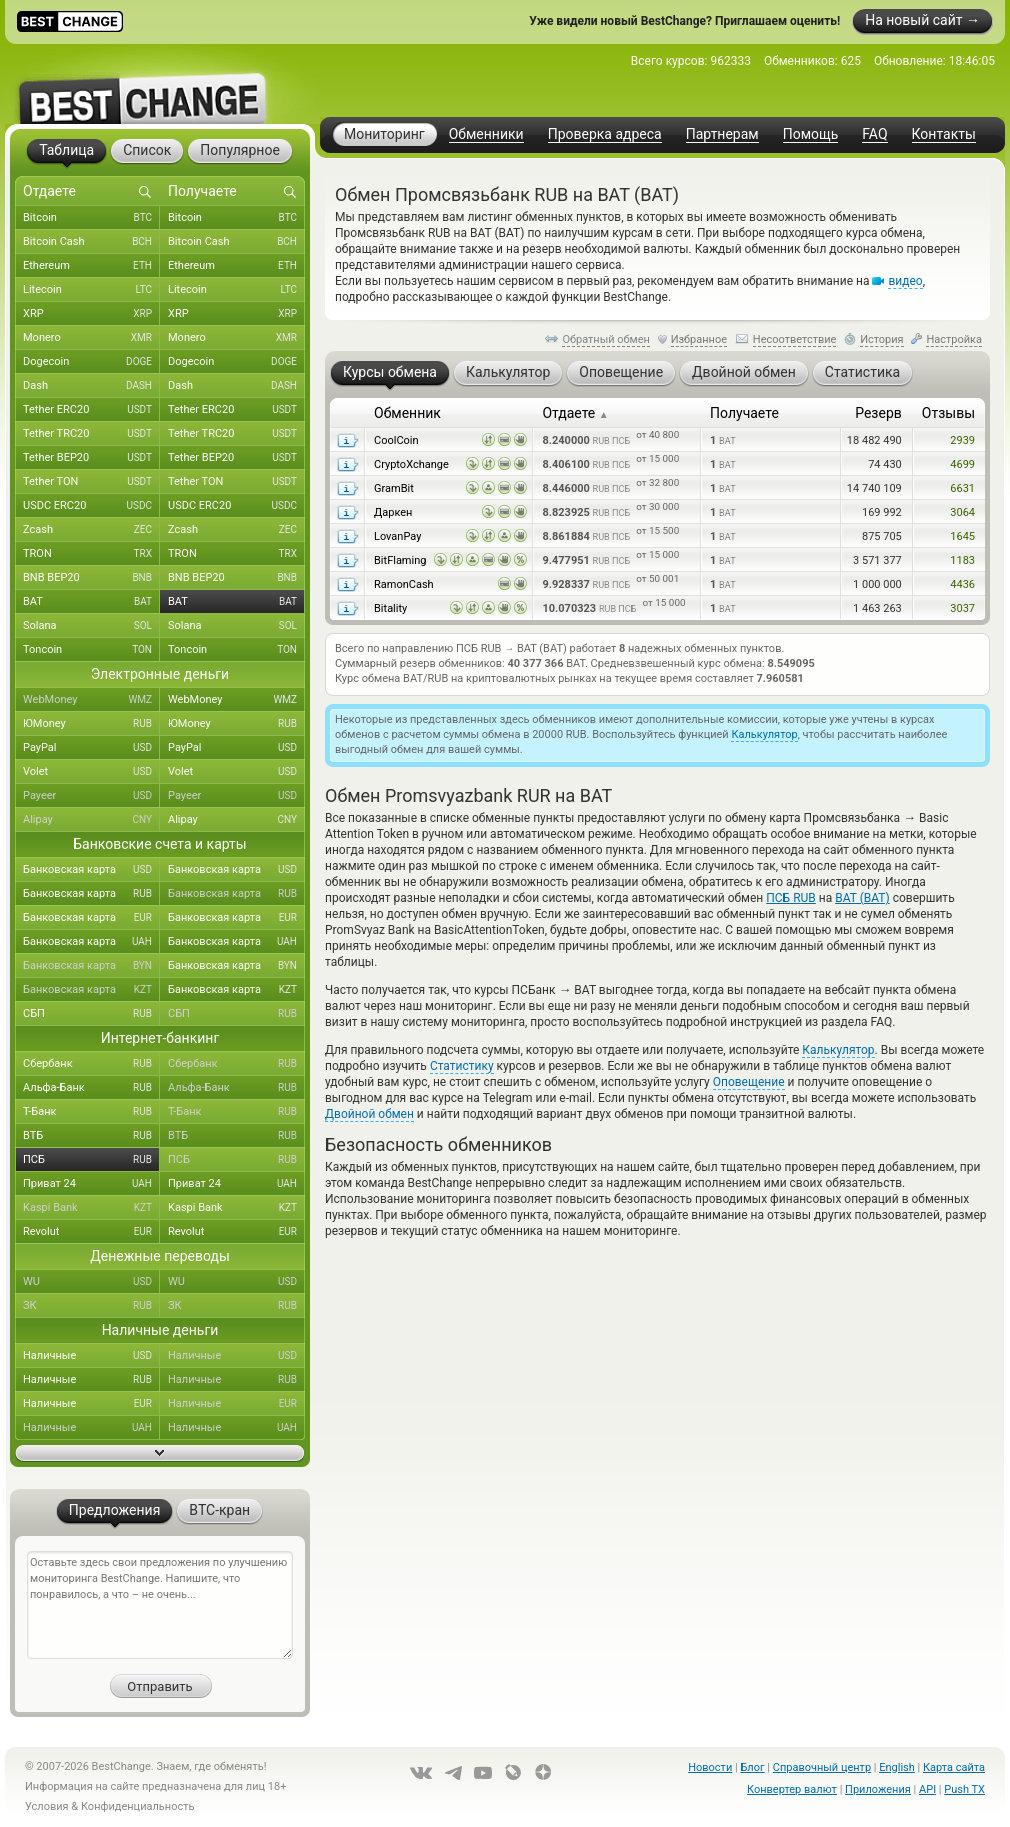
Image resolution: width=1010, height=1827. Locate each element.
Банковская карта (91, 870)
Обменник (407, 413)
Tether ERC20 (91, 410)
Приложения (878, 1789)
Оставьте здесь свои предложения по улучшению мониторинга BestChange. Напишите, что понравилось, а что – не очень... (160, 1605)
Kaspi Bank (91, 1208)
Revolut (91, 1232)
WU (91, 1282)
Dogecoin (91, 362)
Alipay (91, 820)
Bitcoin (91, 218)
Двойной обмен (369, 1114)
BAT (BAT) (862, 898)
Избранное (699, 339)
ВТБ (91, 1136)
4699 (962, 464)
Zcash (91, 530)
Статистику (462, 1066)
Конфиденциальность (138, 1806)
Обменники (486, 134)
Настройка (954, 339)
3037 (962, 608)
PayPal (91, 748)
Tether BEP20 (91, 458)
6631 (962, 488)
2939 (962, 440)
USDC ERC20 (91, 506)
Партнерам (722, 134)
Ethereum (91, 266)
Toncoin (91, 650)
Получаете (744, 413)
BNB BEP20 (91, 578)
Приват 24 (91, 1184)
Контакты (944, 134)
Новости (710, 1767)
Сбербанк (91, 1064)
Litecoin (91, 290)
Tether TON (91, 482)
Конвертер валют (792, 1789)
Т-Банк (91, 1112)
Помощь (811, 134)
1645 (962, 536)
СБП (91, 1014)
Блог (752, 1767)
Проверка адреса (605, 134)
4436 (962, 584)
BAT (91, 602)
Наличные (91, 1356)
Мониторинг (384, 134)
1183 (962, 560)
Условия (47, 1806)
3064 (962, 512)
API (927, 1789)
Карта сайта (954, 1767)
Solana (91, 626)
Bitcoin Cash (91, 242)
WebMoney (91, 700)
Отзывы (948, 413)
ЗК (91, 1306)
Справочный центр (822, 1767)
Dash (91, 386)
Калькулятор (764, 734)
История (882, 339)
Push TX (964, 1789)
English (897, 1767)
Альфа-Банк (91, 1088)
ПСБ (91, 1160)
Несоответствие (795, 339)
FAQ (874, 134)
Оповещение (749, 1082)
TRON (91, 554)
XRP (91, 314)
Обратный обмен (606, 339)
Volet (91, 772)
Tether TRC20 (91, 434)
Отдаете (575, 413)
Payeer (91, 796)
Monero (91, 338)
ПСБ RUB (791, 898)
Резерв (878, 413)
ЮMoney (91, 724)
